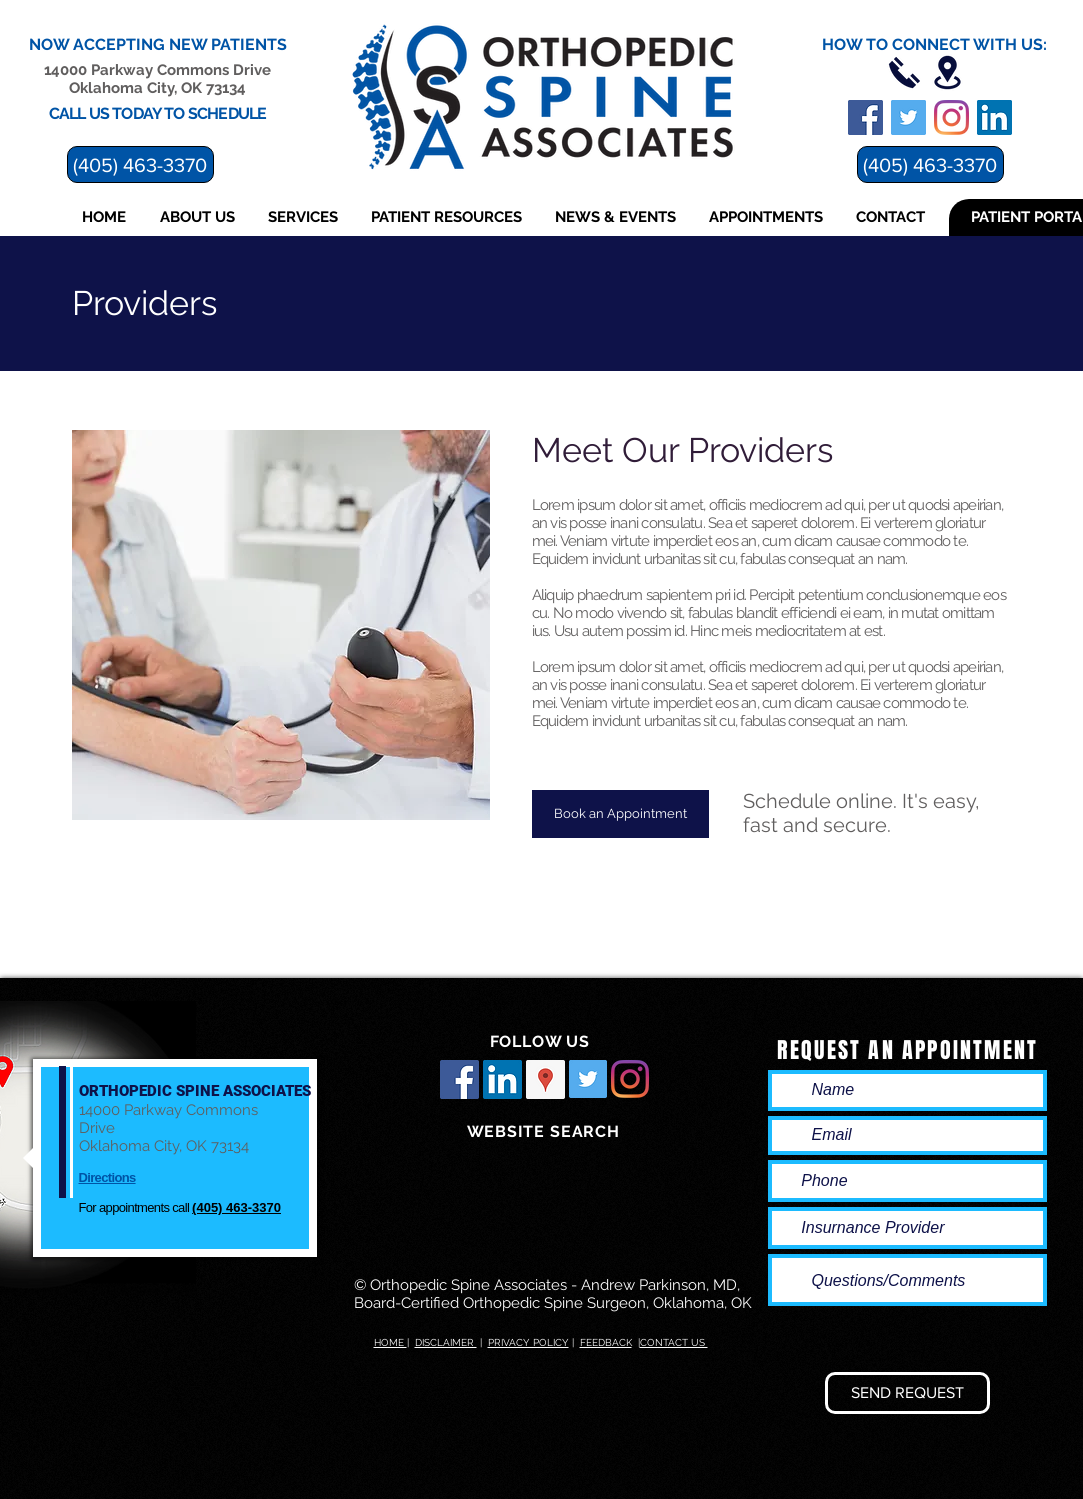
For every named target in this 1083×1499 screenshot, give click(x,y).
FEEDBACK (606, 1342)
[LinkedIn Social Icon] (502, 1079)
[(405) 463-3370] (930, 164)
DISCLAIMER (446, 1342)
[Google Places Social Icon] (545, 1079)
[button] (199, 217)
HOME (390, 1342)
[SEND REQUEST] (907, 1393)
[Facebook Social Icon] (459, 1079)
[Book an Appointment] (620, 814)
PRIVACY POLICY (528, 1342)
